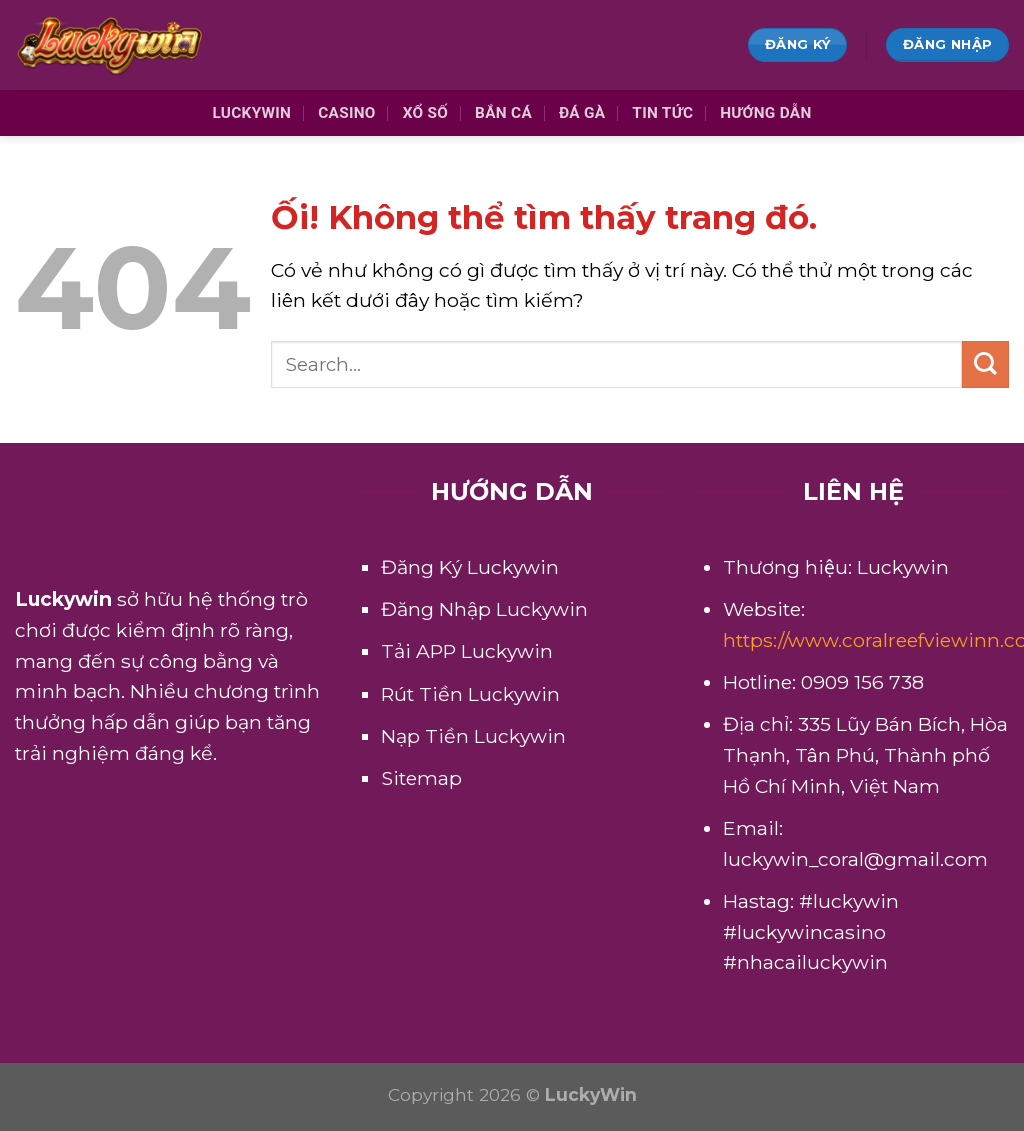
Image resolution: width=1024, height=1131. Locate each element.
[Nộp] (985, 364)
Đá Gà (582, 113)
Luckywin (251, 113)
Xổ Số (426, 113)
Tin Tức (662, 113)
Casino (347, 113)
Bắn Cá (503, 113)
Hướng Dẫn (765, 113)
